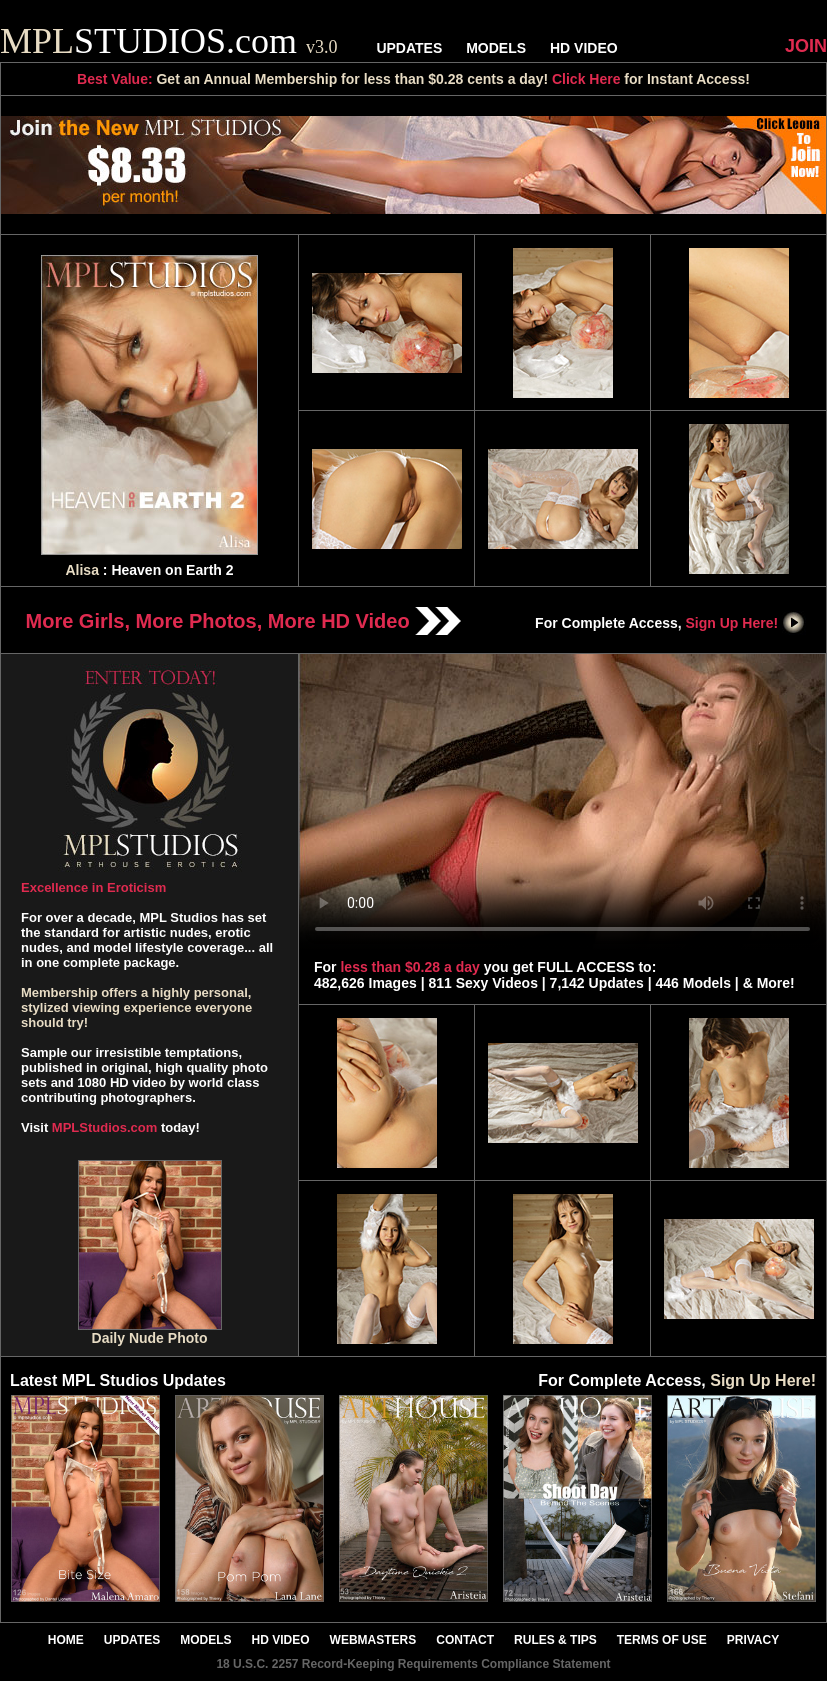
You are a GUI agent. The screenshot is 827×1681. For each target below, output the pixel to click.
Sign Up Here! (746, 623)
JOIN (806, 46)
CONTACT (465, 1640)
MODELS (496, 48)
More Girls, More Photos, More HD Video (244, 621)
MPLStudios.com (104, 1127)
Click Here (586, 79)
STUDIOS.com (169, 41)
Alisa (81, 570)
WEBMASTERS (373, 1640)
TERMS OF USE (662, 1640)
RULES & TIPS (555, 1640)
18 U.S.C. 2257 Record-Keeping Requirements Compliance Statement (413, 1664)
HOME (66, 1640)
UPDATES (409, 48)
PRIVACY (753, 1640)
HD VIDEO (584, 48)
